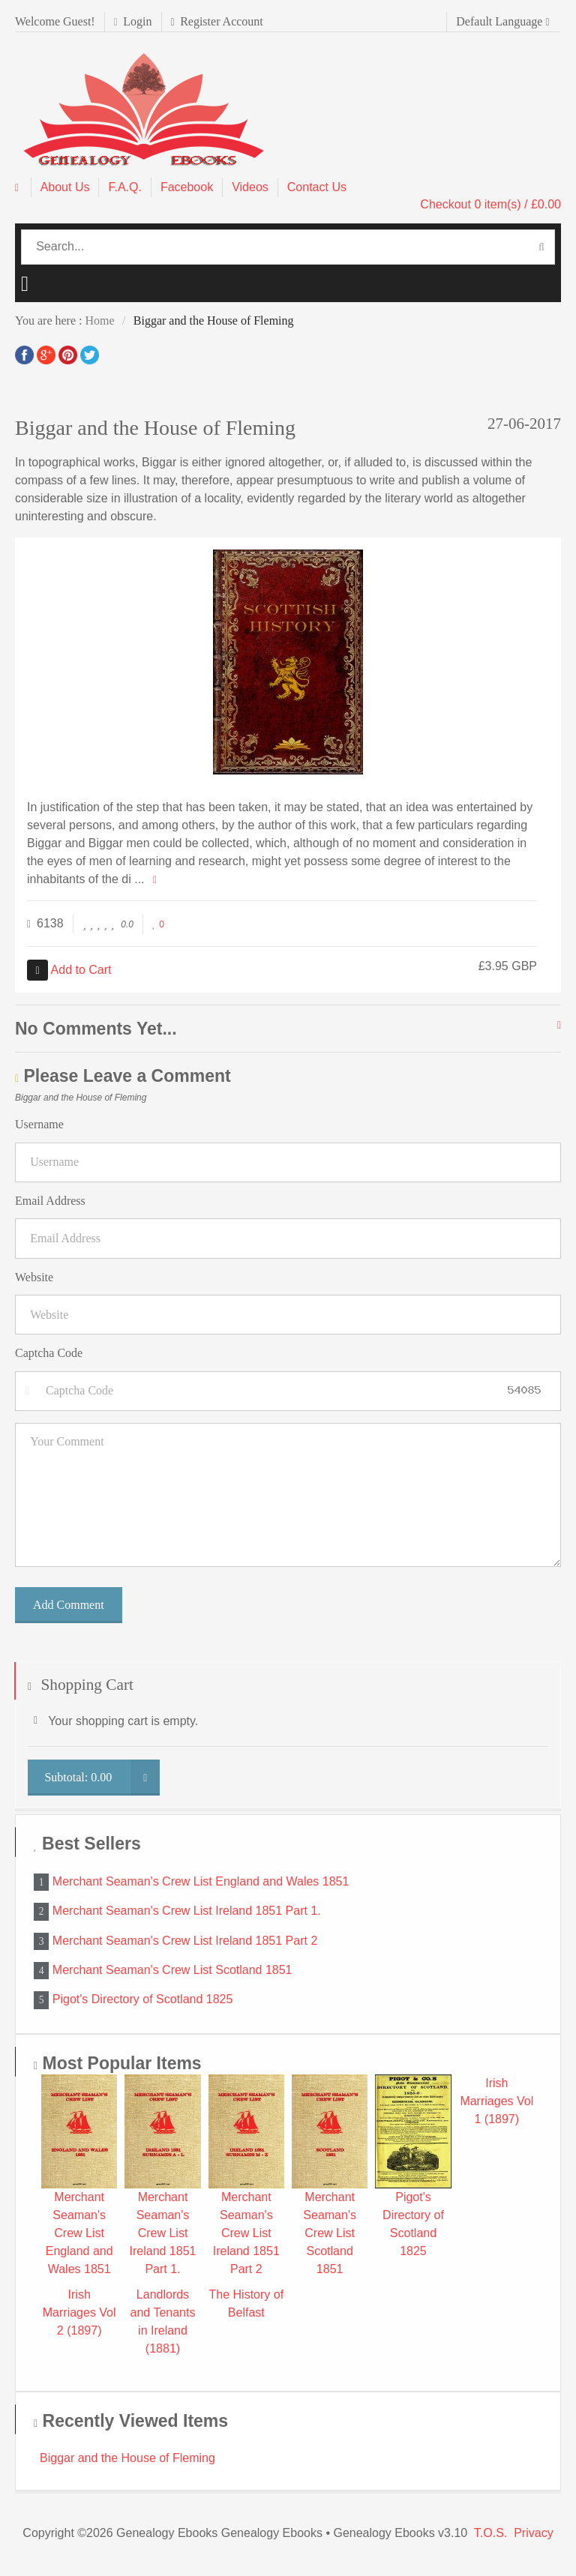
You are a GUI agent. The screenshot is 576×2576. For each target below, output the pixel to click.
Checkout (490, 204)
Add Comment (68, 1604)
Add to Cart (69, 969)
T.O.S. (490, 2533)
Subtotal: (102, 1778)
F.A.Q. (124, 187)
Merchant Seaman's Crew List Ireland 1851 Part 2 (184, 1939)
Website (34, 1277)
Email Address (50, 1200)
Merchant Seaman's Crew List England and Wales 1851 (201, 1881)
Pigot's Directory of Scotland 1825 (142, 1999)
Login (133, 21)
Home (99, 320)
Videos (250, 187)
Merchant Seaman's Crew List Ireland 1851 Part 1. (186, 1910)
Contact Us (316, 187)
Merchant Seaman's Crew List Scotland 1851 (172, 1969)
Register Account (217, 21)
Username (39, 1124)
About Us (65, 187)
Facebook (186, 187)
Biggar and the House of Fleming (127, 2458)
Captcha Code (48, 1352)
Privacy (533, 2533)
